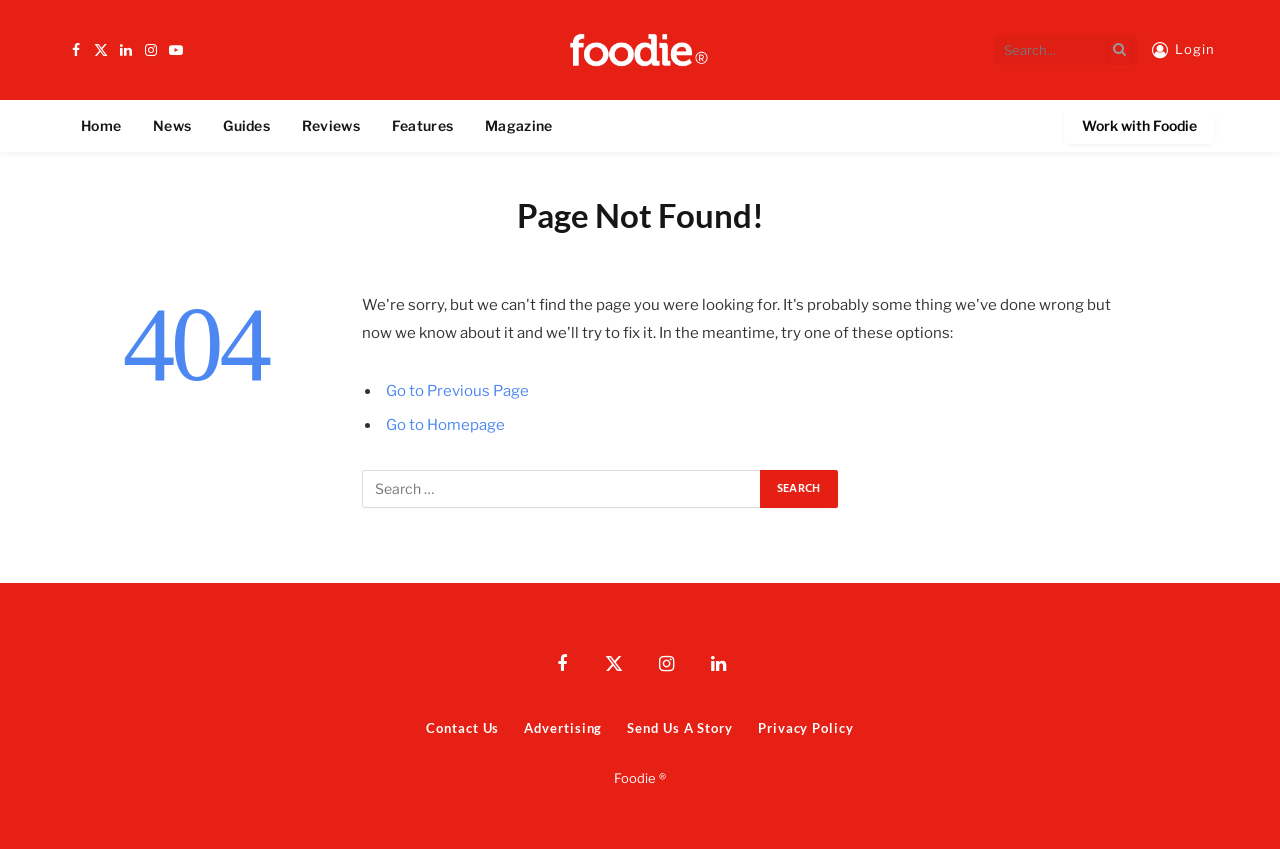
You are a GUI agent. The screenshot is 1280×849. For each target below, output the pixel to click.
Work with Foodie (1139, 125)
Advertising (563, 728)
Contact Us (462, 728)
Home (101, 125)
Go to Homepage (445, 425)
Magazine (518, 125)
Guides (246, 125)
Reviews (331, 125)
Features (422, 125)
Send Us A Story (680, 728)
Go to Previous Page (457, 391)
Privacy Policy (806, 728)
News (172, 125)
